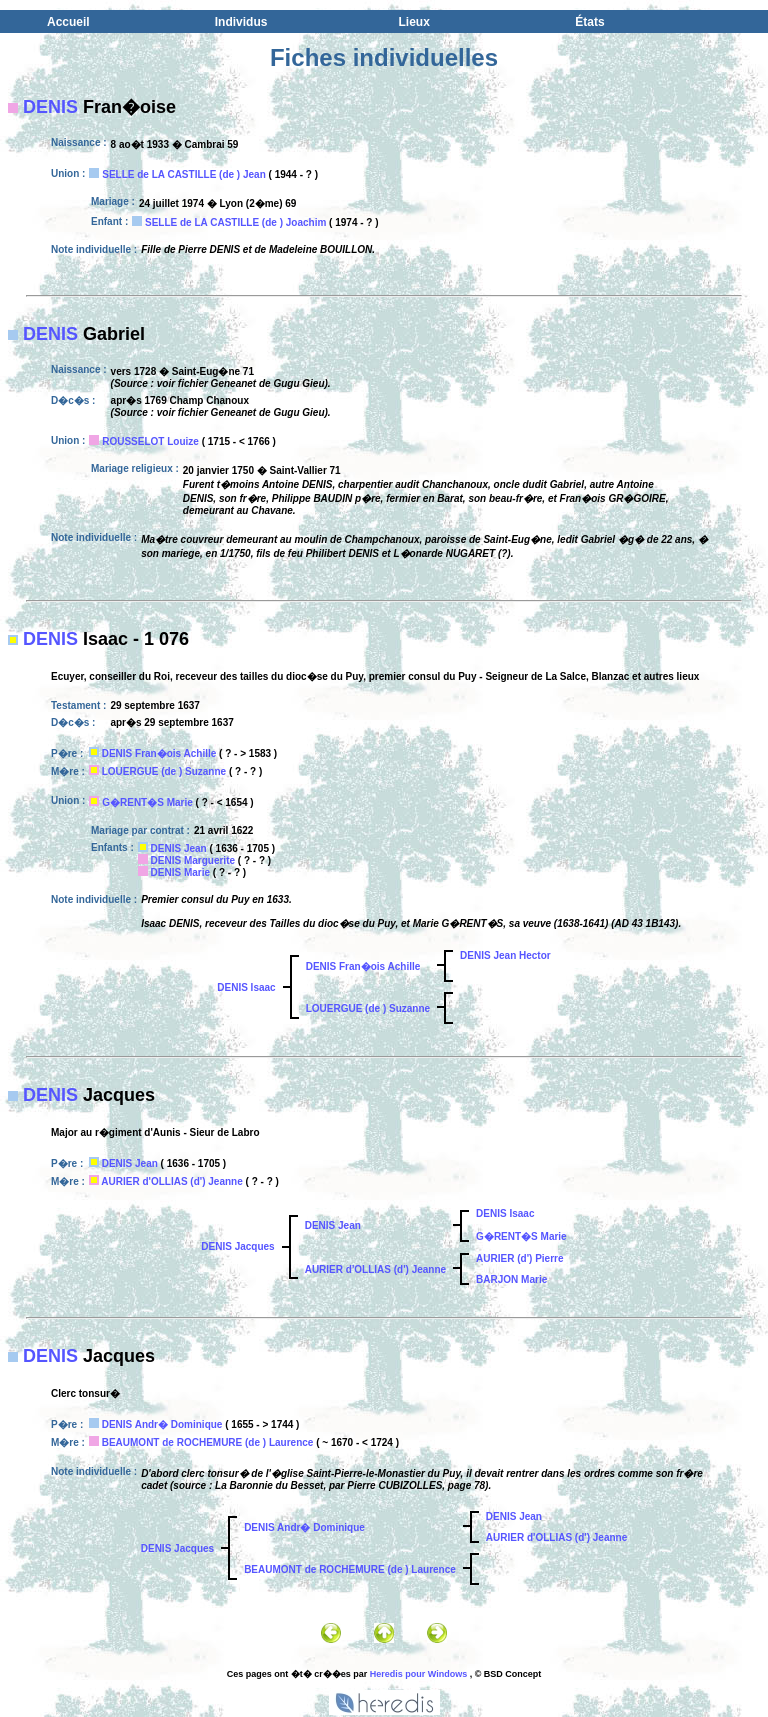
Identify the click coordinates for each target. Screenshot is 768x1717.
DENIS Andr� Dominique (162, 1424)
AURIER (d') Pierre (519, 1258)
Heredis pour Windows (418, 1674)
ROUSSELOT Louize (150, 441)
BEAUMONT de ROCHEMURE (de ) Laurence (208, 1442)
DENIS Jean (179, 848)
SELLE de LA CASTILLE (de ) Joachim (235, 222)
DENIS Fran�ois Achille (159, 753)
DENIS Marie (180, 872)
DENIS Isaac (246, 987)
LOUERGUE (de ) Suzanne (164, 771)
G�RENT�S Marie (147, 802)
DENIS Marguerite (193, 860)
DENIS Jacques (237, 1246)
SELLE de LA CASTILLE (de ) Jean (184, 174)
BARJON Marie (511, 1279)
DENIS (50, 107)
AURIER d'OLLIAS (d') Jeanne (171, 1181)
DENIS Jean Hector (505, 955)
